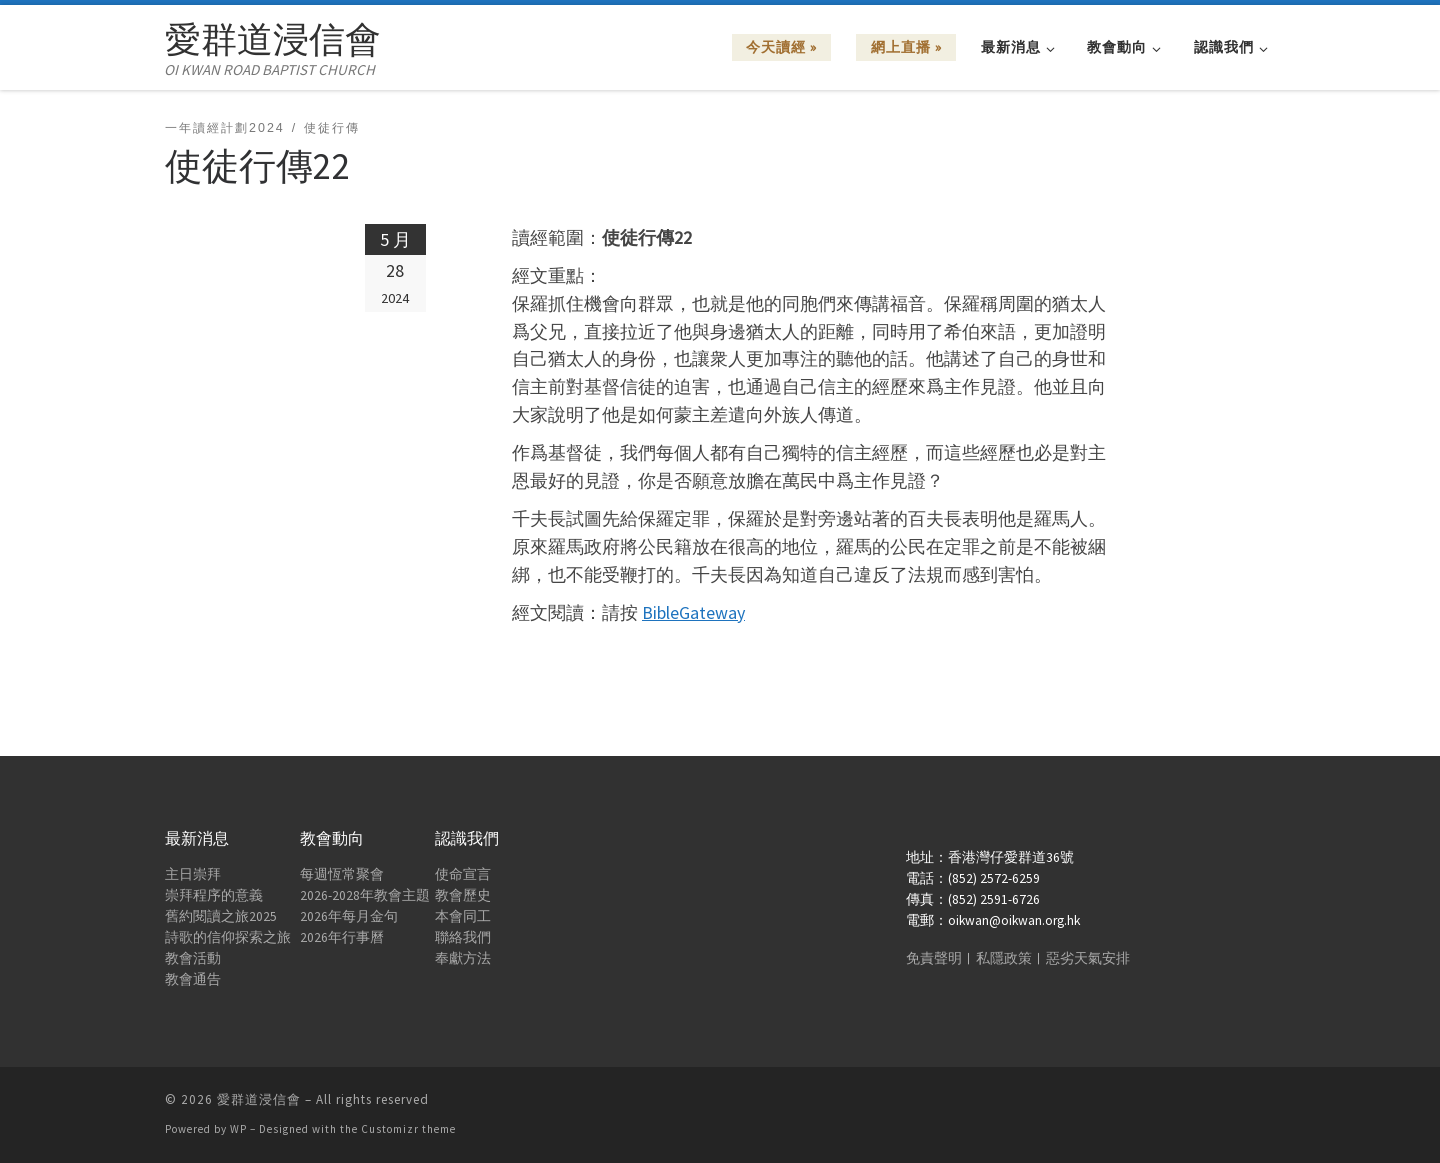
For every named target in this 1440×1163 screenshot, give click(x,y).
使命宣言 (463, 874)
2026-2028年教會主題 (365, 895)
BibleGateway (693, 612)
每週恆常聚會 (342, 874)
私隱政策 (1004, 958)
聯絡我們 (463, 937)
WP (238, 1129)
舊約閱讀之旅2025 (221, 916)
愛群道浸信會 (259, 1099)
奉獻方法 (463, 958)
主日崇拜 (193, 874)
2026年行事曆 (342, 937)
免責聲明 (934, 958)
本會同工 (463, 916)
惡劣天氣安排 (1088, 958)
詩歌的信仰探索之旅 (228, 937)
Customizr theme (408, 1129)
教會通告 (193, 979)
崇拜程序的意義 (214, 895)
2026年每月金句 (349, 916)
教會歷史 (463, 895)
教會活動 (193, 958)
